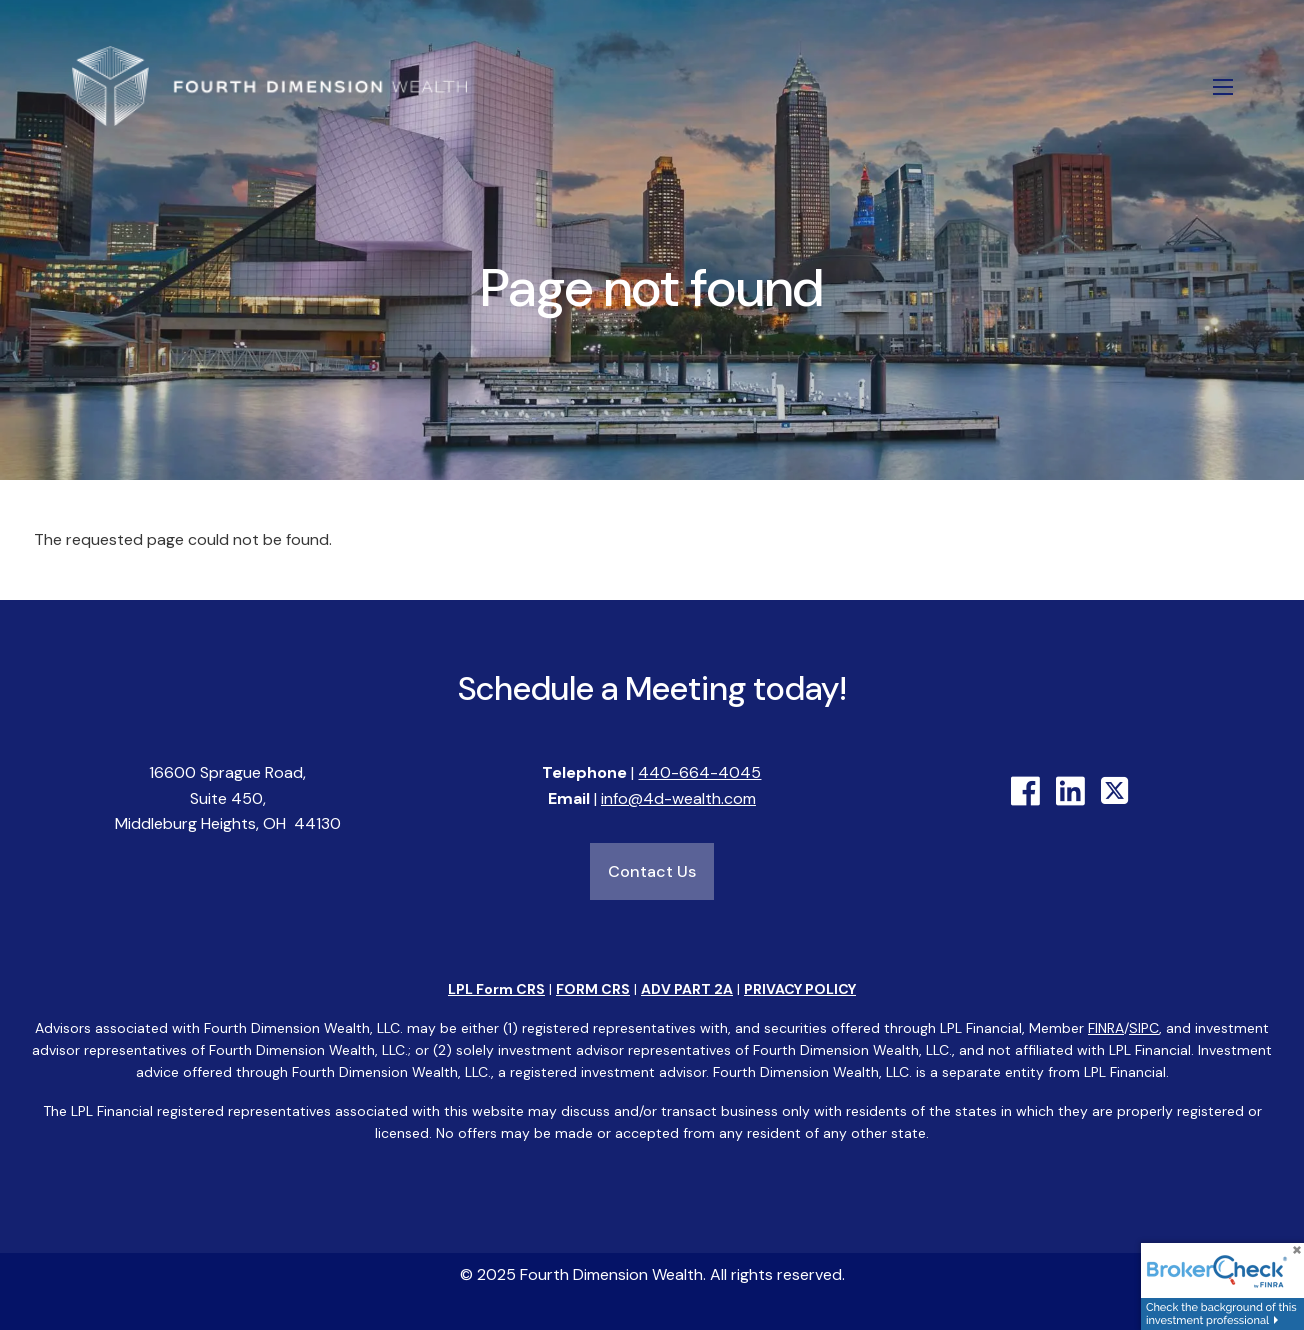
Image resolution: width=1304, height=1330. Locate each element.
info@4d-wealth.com (678, 798)
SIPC (1144, 1028)
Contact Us (652, 872)
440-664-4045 (699, 773)
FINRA (1106, 1028)
